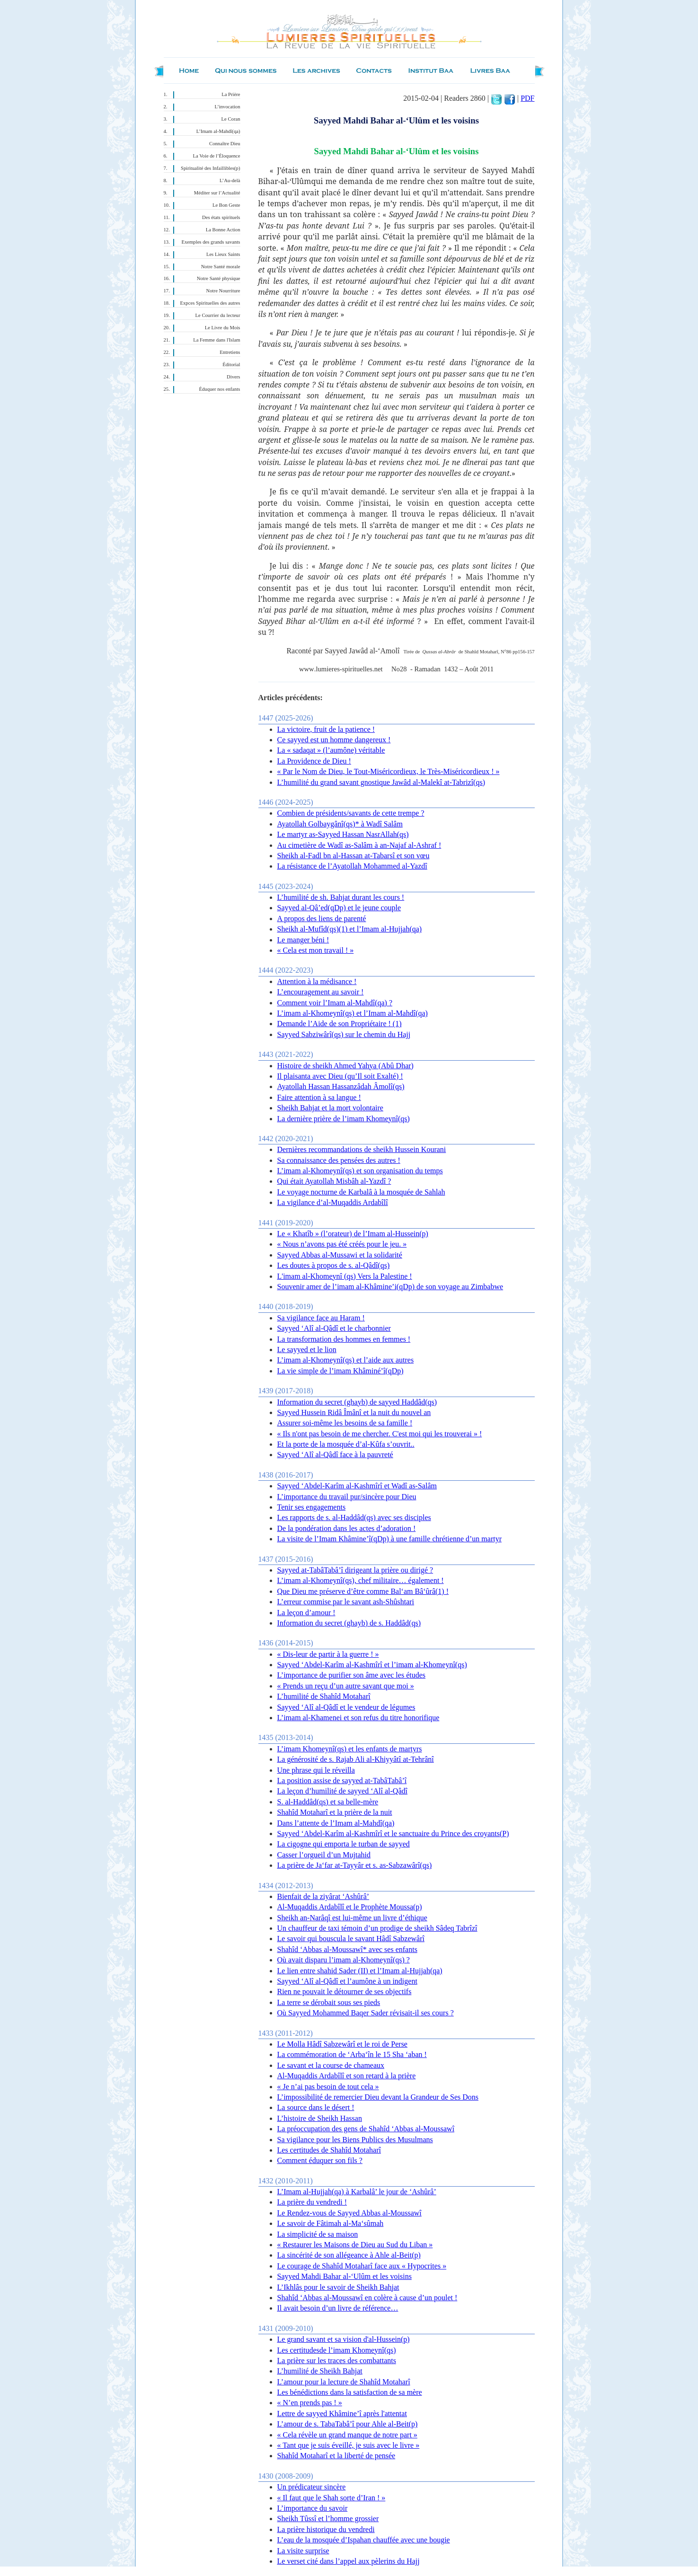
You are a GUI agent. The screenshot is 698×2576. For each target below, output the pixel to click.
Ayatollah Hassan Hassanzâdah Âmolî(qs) (341, 1086)
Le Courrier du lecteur (217, 315)
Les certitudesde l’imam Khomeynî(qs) (336, 2350)
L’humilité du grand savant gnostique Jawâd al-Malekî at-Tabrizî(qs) (381, 782)
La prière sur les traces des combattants (336, 2360)
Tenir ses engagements (311, 1507)
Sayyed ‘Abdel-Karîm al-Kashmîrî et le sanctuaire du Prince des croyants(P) (393, 1833)
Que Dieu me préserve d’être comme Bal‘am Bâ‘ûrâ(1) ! (363, 1591)
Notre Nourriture (223, 290)
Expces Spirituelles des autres (210, 303)
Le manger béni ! (303, 940)
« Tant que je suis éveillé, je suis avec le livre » (348, 2445)
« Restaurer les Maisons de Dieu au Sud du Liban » (355, 2245)
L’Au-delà (230, 180)
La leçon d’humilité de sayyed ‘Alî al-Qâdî (342, 1791)
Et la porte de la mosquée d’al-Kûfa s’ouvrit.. (346, 1444)
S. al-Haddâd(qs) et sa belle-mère (328, 1802)
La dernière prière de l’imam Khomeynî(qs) (343, 1119)
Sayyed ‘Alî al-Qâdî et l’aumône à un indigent (347, 1981)
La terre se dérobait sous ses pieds (328, 2002)
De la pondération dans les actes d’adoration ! (346, 1528)
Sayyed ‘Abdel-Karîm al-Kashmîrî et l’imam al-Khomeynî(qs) (372, 1665)
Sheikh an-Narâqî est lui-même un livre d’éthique (352, 1918)
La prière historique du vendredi (326, 2529)
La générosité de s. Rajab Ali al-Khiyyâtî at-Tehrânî (355, 1759)
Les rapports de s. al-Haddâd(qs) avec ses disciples (354, 1517)
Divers (233, 376)
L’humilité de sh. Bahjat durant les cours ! (341, 897)
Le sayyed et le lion (306, 1349)
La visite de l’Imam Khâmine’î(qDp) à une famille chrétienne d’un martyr (389, 1539)
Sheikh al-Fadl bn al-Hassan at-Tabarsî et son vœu (353, 856)
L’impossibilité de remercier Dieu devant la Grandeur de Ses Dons (378, 2097)
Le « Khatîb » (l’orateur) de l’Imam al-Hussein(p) (352, 1234)
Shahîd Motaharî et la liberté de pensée (336, 2456)
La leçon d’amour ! (306, 1613)
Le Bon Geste (226, 205)
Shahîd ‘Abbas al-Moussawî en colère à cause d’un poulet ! (367, 2298)
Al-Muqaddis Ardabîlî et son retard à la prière (346, 2076)
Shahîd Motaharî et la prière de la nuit (334, 1812)
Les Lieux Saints (223, 254)
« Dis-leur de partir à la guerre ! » (328, 1654)
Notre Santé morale (220, 266)
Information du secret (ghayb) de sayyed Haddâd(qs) (357, 1402)
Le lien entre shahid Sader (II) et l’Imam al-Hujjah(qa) (359, 1971)
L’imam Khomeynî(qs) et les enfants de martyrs (349, 1749)
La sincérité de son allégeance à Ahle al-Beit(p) (349, 2255)
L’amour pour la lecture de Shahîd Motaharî (343, 2382)
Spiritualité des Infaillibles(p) (210, 168)
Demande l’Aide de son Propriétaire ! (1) (339, 1024)
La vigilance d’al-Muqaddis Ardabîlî (332, 1202)
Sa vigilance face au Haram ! (321, 1318)
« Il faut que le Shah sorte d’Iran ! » (331, 2498)
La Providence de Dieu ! (314, 761)
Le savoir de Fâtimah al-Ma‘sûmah (330, 2223)
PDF (527, 98)
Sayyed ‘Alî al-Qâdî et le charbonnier (334, 1328)
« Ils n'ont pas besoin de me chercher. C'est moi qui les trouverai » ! (379, 1434)
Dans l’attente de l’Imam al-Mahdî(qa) (336, 1823)
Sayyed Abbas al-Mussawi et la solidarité (339, 1255)
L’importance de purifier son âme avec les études (351, 1675)
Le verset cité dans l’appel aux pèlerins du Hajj (348, 2561)
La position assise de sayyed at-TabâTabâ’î (342, 1780)
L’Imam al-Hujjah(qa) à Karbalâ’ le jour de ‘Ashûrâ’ (356, 2192)
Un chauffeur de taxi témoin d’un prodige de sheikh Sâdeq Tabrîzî (377, 1928)
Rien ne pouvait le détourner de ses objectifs (344, 1991)
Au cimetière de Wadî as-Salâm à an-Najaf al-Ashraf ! (359, 845)
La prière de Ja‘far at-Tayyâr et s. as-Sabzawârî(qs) (354, 1865)
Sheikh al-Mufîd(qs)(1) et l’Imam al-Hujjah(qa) (349, 929)
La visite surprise (303, 2551)
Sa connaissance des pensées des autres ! (338, 1160)
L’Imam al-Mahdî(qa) (218, 131)
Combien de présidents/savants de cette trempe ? (350, 813)
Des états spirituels (221, 217)
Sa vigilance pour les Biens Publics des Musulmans (355, 2140)
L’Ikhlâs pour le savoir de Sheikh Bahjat (338, 2287)
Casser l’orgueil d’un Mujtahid (324, 1855)
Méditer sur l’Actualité (217, 192)
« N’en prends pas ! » (309, 2403)
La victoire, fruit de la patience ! (326, 729)
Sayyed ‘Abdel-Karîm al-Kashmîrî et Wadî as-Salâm (357, 1486)
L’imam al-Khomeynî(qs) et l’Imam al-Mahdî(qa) (352, 1013)
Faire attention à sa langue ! (319, 1097)
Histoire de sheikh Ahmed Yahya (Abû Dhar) (345, 1066)
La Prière (230, 94)
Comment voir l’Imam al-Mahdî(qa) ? (334, 1003)
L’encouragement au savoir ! (320, 992)
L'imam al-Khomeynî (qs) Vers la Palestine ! (344, 1276)
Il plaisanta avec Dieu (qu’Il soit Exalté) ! (340, 1076)
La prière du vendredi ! (312, 2202)
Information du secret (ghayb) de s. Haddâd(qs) (349, 1623)
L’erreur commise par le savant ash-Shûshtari (346, 1602)
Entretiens (230, 352)
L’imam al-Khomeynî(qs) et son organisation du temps (360, 1171)
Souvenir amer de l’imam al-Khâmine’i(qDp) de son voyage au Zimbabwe (390, 1287)
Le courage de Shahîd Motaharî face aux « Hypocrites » (362, 2266)
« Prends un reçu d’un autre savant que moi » (345, 1686)
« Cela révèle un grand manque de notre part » (347, 2435)
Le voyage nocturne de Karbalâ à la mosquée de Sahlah (361, 1192)
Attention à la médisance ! (317, 981)
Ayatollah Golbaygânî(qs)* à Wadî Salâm (340, 824)
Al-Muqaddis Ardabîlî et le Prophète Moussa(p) (349, 1907)
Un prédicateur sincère (311, 2487)
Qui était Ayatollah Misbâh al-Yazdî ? (334, 1181)
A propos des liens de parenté (321, 918)
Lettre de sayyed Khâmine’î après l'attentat (342, 2413)
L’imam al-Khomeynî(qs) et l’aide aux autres (345, 1360)
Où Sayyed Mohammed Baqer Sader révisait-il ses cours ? (365, 2013)
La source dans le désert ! (315, 2107)
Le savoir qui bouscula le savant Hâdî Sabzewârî (350, 1938)
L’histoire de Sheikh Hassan (319, 2118)
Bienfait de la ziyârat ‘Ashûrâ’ (323, 1896)
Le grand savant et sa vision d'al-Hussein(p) (343, 2339)
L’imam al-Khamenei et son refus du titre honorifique (358, 1718)
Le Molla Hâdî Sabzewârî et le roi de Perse (342, 2044)
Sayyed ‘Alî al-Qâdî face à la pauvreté (335, 1455)
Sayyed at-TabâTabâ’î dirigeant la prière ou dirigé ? (355, 1570)
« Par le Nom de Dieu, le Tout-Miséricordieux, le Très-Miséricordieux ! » (388, 771)
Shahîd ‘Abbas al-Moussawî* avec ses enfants (347, 1949)
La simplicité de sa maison (317, 2234)
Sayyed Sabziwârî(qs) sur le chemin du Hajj (344, 1034)
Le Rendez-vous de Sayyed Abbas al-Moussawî (349, 2213)
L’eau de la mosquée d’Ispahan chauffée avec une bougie (363, 2540)
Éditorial (231, 364)
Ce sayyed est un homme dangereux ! (334, 740)
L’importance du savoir (312, 2508)
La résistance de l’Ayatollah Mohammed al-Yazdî (352, 866)
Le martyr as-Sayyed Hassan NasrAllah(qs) (343, 834)
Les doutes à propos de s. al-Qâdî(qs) (333, 1265)
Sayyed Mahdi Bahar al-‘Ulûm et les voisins (344, 2276)
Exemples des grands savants (211, 242)
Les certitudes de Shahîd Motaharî (329, 2150)
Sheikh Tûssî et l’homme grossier (328, 2518)
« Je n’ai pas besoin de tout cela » (328, 2087)
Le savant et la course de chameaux (331, 2065)
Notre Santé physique (218, 278)
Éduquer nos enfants (219, 389)
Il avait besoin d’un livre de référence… (337, 2308)
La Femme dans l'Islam (216, 340)
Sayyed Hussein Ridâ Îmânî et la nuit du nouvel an (354, 1412)
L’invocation (227, 106)
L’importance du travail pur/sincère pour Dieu (346, 1497)
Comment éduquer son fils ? (319, 2160)
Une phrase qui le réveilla (316, 1770)
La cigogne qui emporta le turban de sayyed (343, 1844)
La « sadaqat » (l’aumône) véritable (331, 750)
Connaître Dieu (224, 143)
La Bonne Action (223, 229)
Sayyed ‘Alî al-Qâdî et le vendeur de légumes (346, 1707)
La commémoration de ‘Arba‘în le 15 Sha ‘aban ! (352, 2054)
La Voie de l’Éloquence (216, 155)
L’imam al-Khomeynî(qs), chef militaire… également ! (360, 1580)
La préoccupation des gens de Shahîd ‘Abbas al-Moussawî (366, 2129)
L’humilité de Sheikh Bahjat (319, 2371)
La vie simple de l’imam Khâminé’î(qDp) (340, 1371)
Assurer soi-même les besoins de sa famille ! (345, 1423)
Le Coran (230, 119)
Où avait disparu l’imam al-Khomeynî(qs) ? (343, 1960)
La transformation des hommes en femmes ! (344, 1339)
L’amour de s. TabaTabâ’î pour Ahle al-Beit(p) (347, 2424)
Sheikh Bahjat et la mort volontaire (330, 1108)
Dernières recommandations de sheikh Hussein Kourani (361, 1149)
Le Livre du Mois (222, 327)
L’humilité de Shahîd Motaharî (324, 1696)
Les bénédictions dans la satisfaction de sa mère (349, 2392)
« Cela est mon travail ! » (315, 950)
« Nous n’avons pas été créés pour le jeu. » (342, 1244)
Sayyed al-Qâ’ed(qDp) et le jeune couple (339, 908)
